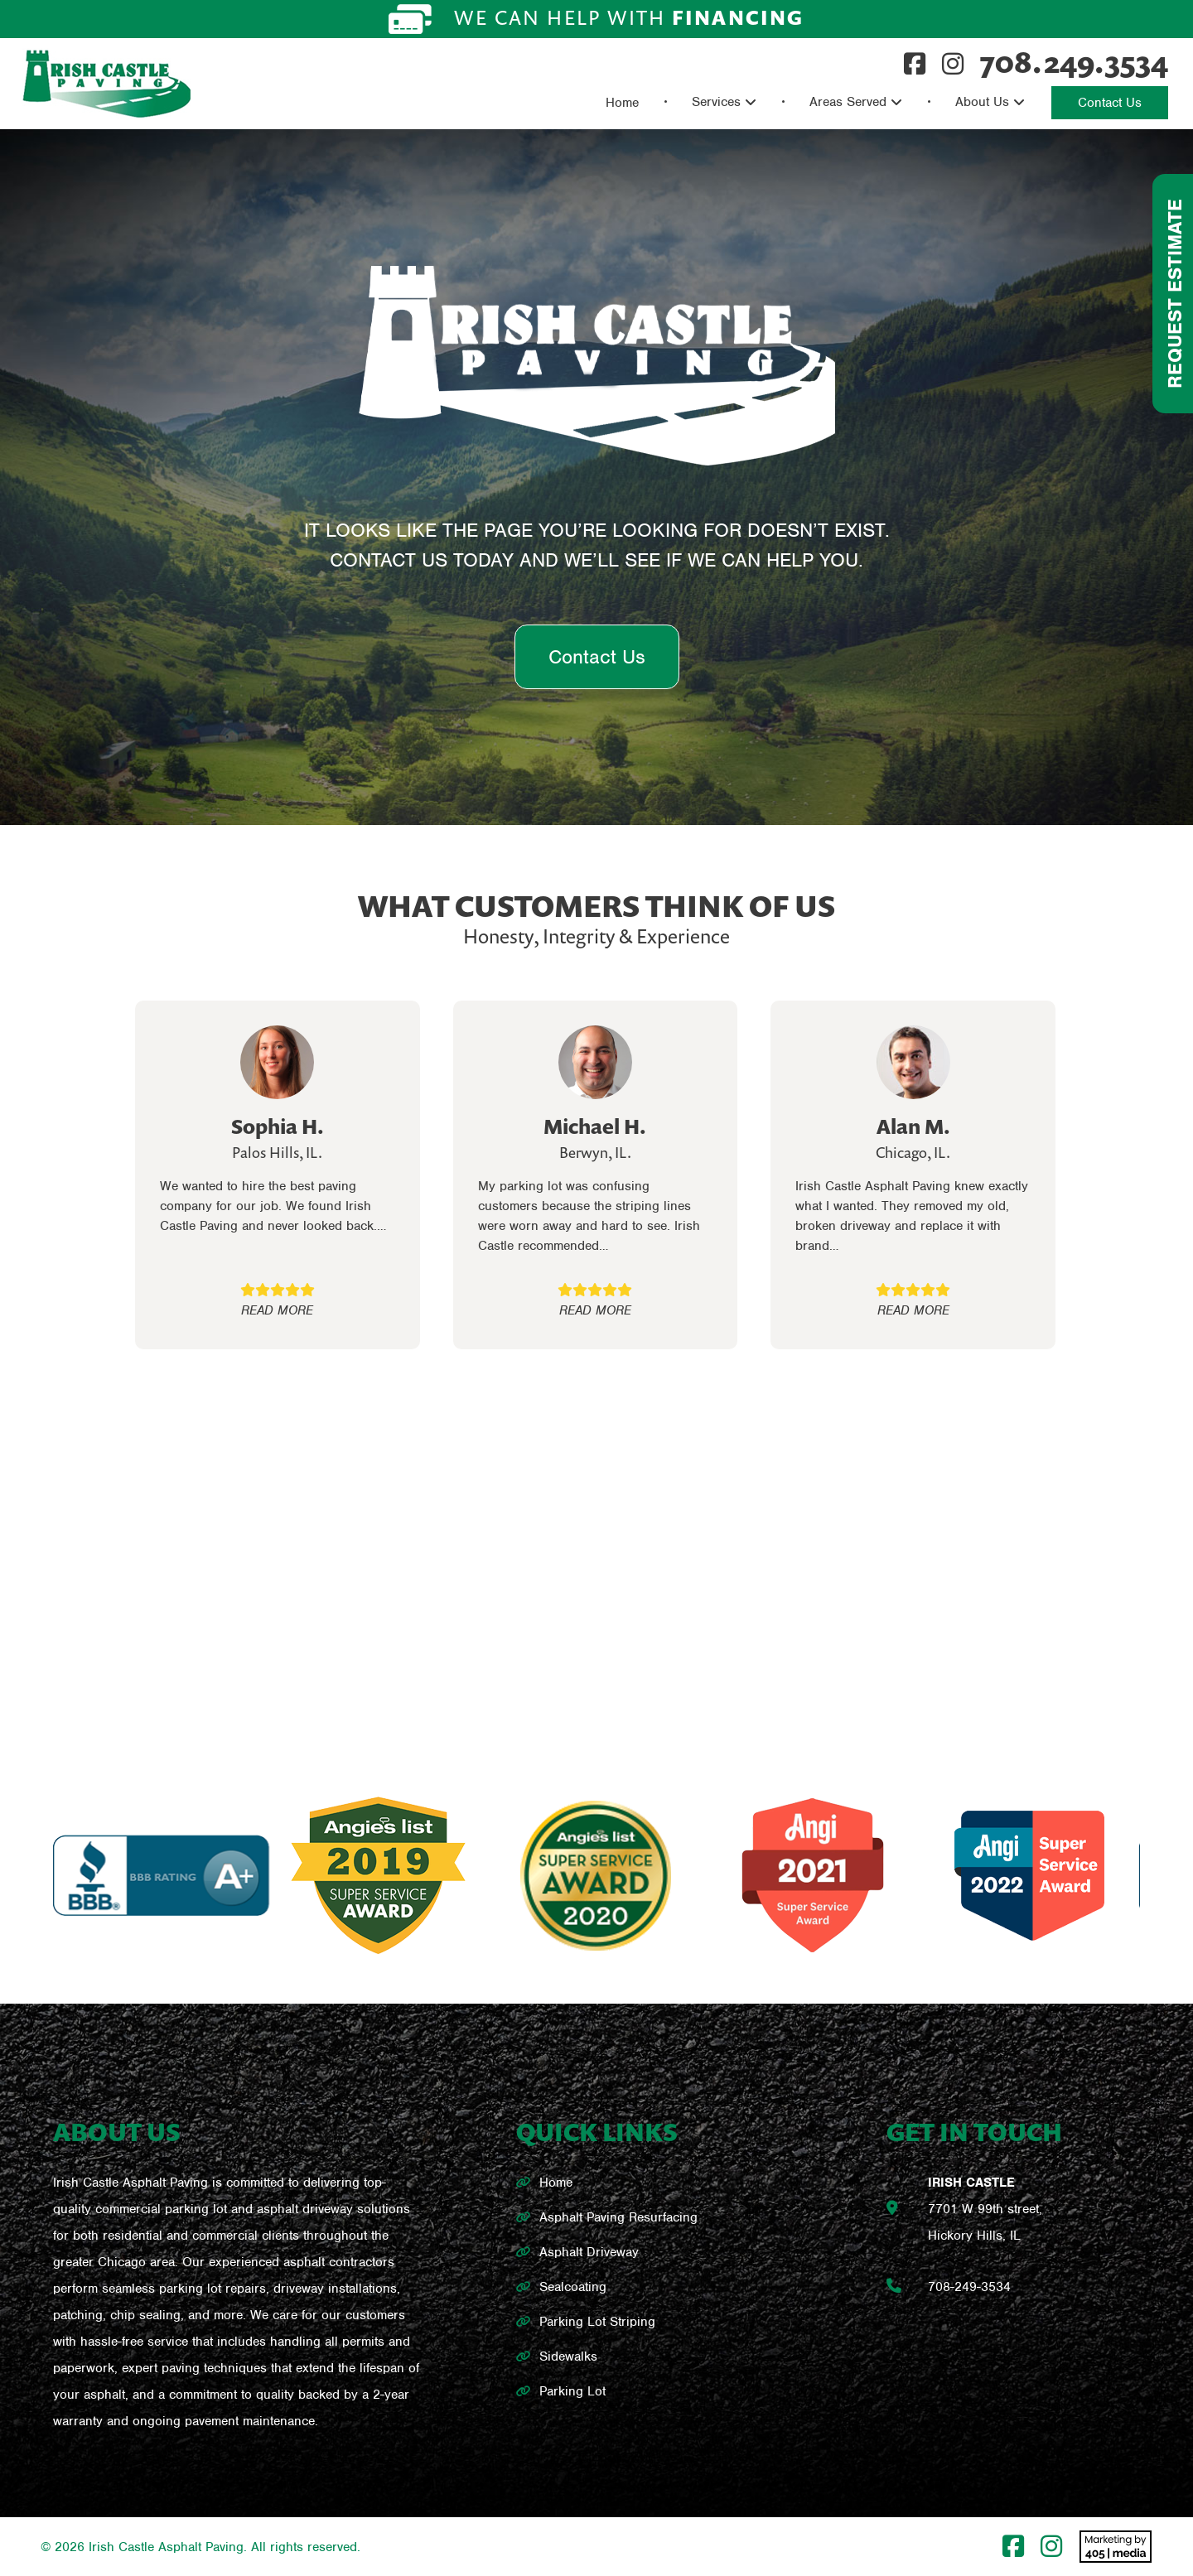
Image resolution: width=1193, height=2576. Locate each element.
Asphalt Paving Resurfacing (618, 2217)
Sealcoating (572, 2287)
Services (716, 102)
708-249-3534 (969, 2287)
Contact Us (1110, 102)
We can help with (596, 19)
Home (622, 102)
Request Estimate (1174, 293)
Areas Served (847, 102)
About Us (982, 102)
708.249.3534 (1074, 61)
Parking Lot (572, 2391)
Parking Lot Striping (597, 2321)
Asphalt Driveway (589, 2252)
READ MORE (277, 1310)
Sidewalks (568, 2356)
